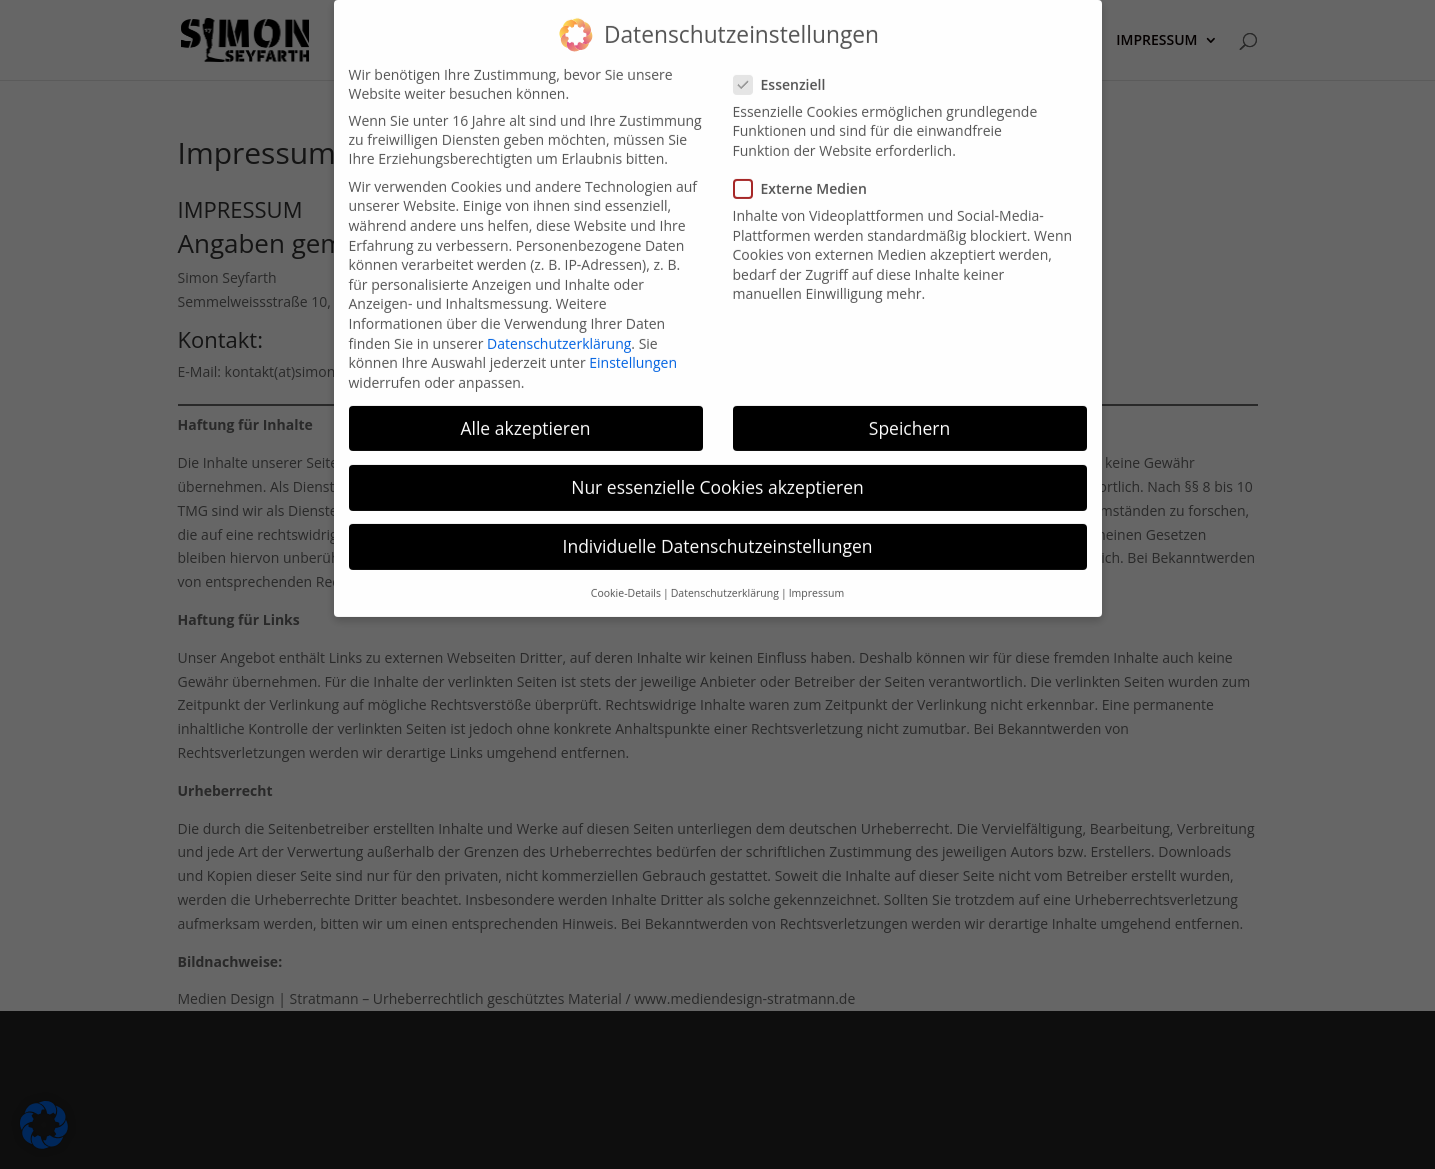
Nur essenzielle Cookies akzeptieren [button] (717, 474)
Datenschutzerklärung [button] (725, 581)
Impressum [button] (816, 581)
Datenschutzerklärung (559, 330)
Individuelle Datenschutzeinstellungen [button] (718, 533)
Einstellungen (633, 350)
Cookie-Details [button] (626, 581)
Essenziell (788, 71)
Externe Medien (808, 176)
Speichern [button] (909, 415)
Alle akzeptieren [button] (525, 415)
